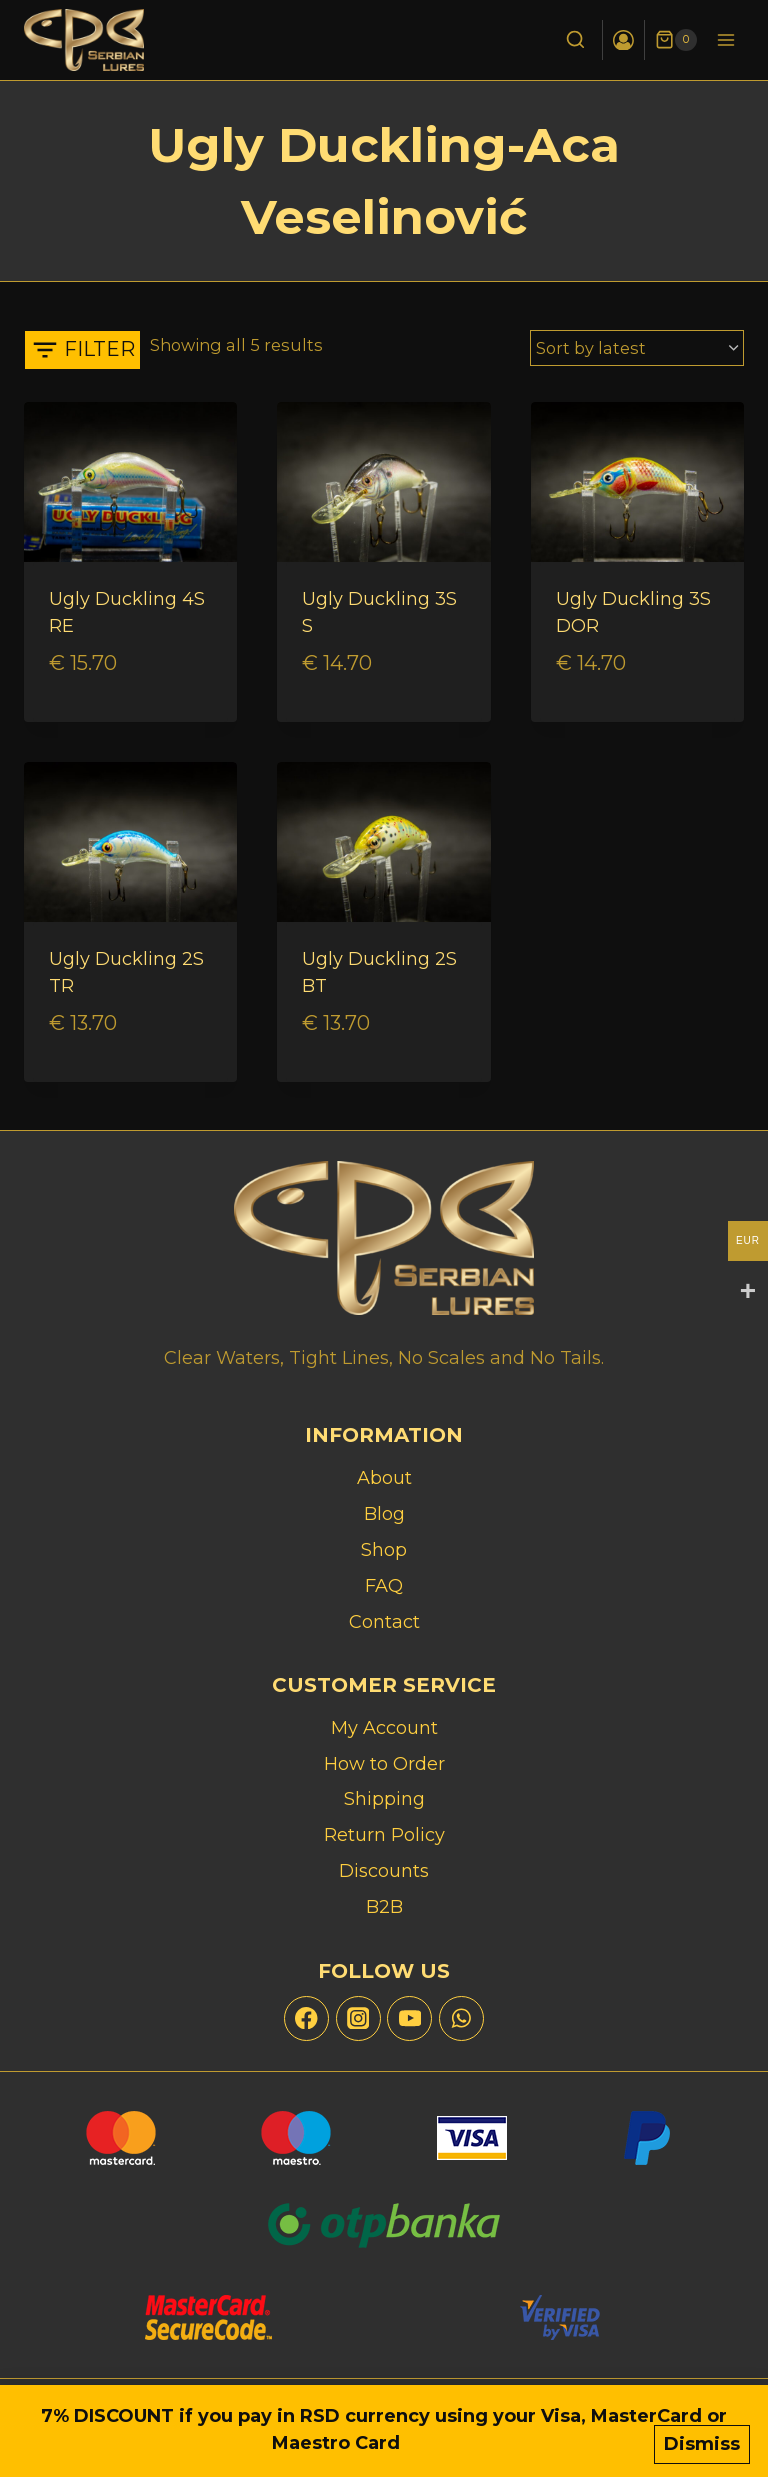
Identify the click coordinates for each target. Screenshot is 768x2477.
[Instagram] (358, 2018)
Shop (384, 1550)
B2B (384, 1908)
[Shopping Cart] (676, 40)
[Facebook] (306, 2018)
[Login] (623, 40)
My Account (384, 1728)
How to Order (384, 1764)
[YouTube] (409, 2018)
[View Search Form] (574, 40)
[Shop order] (637, 348)
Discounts (384, 1872)
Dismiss (702, 2444)
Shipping (384, 1800)
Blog (384, 1514)
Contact (384, 1622)
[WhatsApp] (461, 2018)
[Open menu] (725, 39)
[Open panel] (82, 350)
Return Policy (384, 1836)
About (384, 1478)
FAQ (384, 1586)
